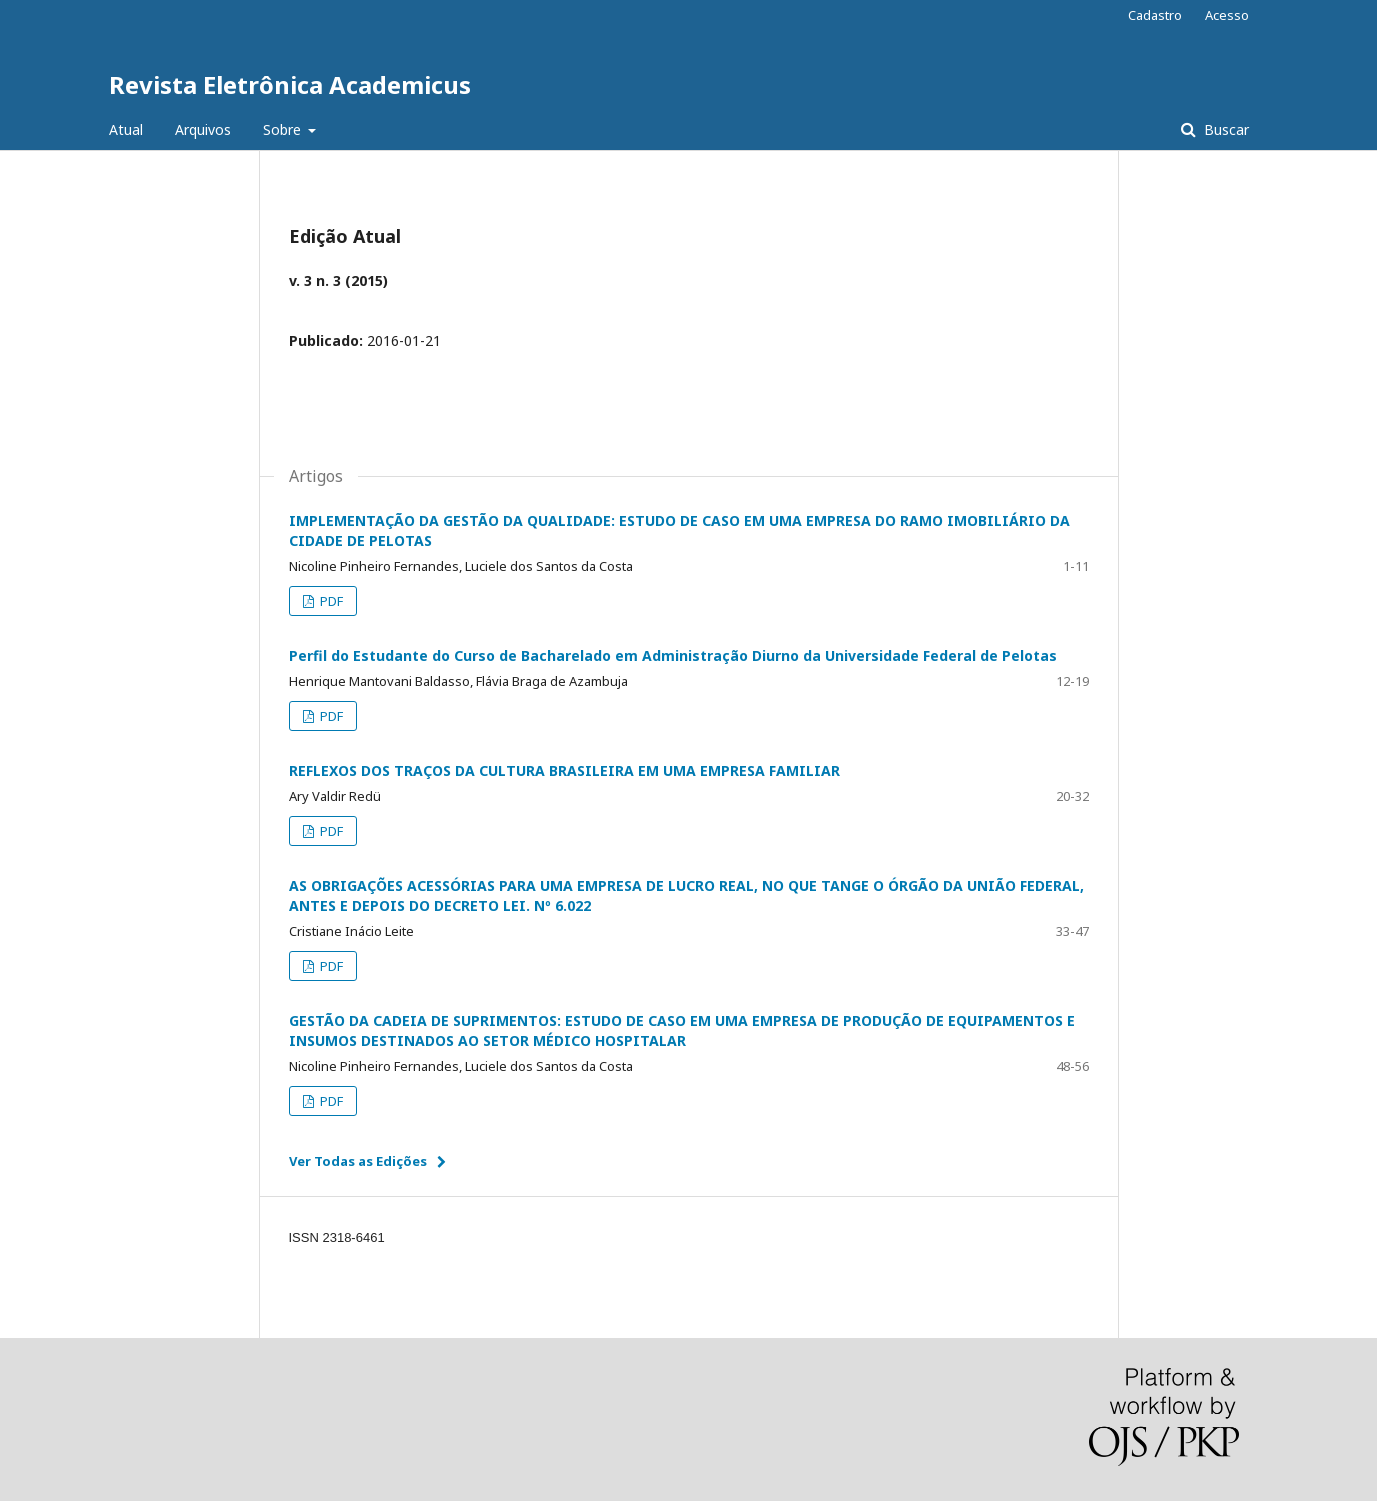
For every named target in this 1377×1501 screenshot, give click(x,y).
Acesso (1227, 15)
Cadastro (1155, 15)
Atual (126, 129)
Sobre (284, 129)
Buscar (1224, 129)
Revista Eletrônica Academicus (290, 84)
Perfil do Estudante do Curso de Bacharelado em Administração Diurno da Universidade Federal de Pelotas (673, 655)
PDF (330, 601)
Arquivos (203, 129)
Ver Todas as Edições (358, 1161)
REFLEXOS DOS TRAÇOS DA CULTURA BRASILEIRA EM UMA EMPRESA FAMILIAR (564, 770)
